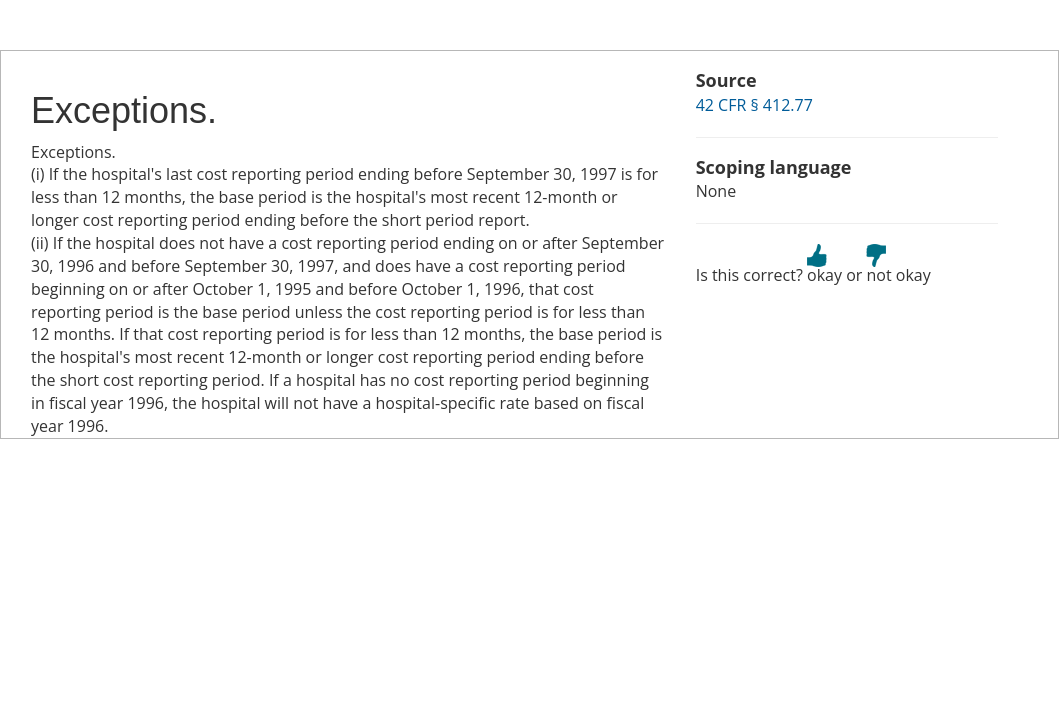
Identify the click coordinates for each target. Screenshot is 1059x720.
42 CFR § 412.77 (754, 105)
